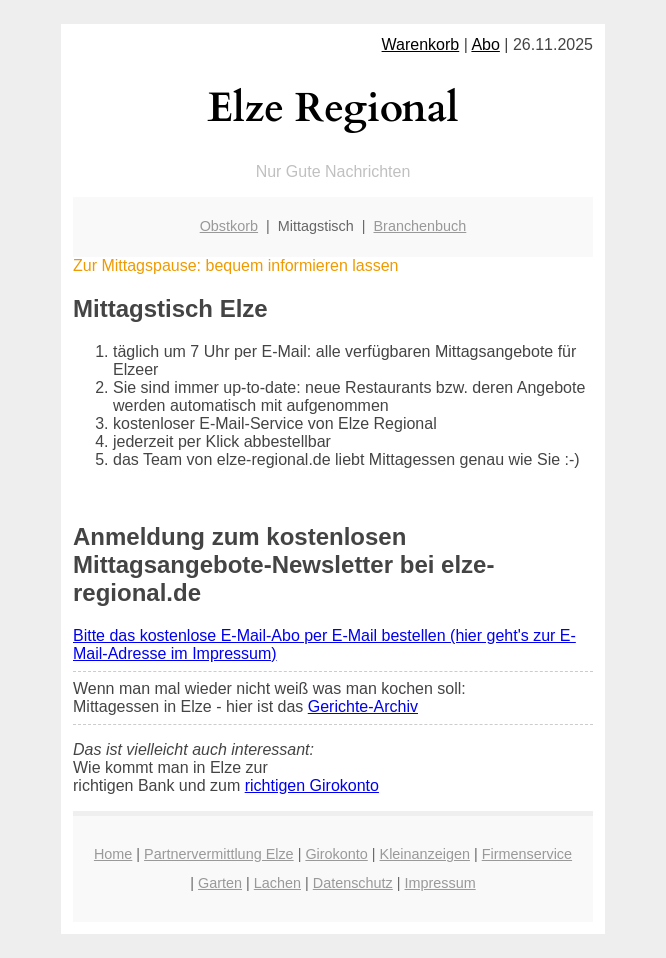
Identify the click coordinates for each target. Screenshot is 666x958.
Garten (220, 883)
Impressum (440, 883)
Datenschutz (353, 883)
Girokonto (336, 854)
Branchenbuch (420, 226)
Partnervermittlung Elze (219, 854)
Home (113, 854)
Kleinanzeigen (425, 854)
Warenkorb (421, 44)
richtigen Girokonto (312, 785)
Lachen (277, 883)
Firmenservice (527, 854)
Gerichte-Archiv (363, 706)
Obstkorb (229, 226)
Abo (485, 44)
